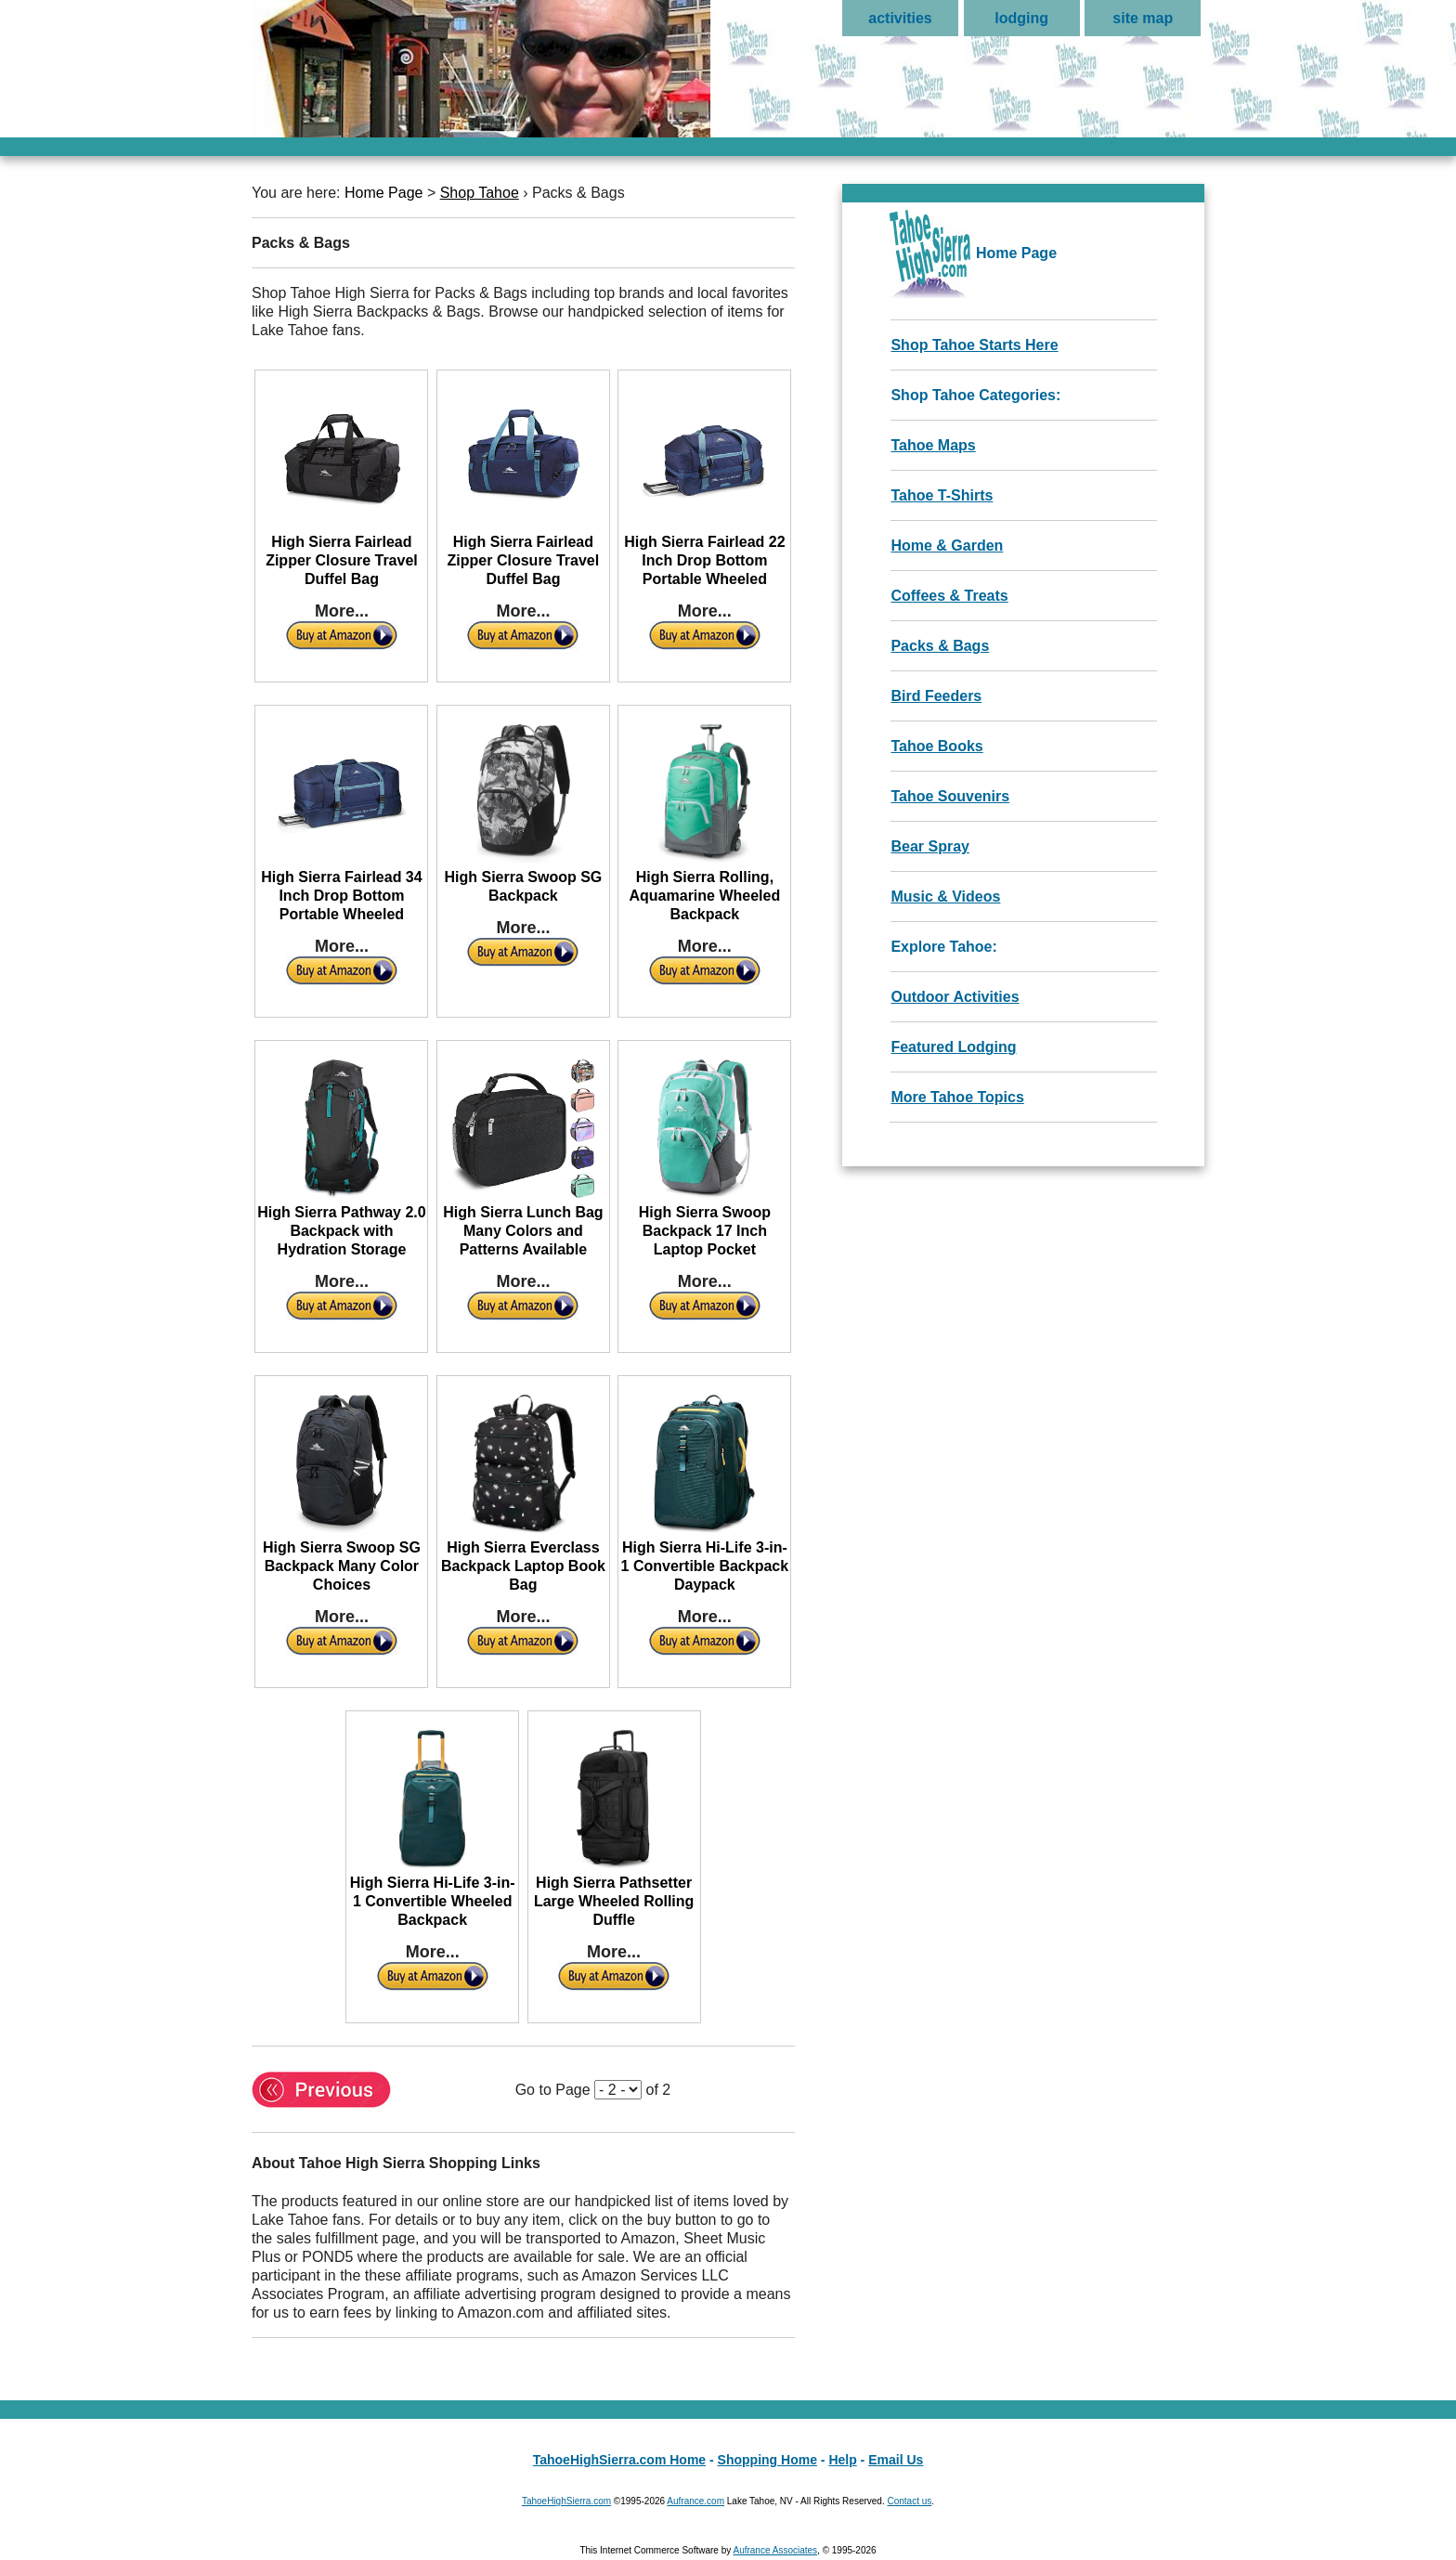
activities (899, 18)
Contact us (909, 2501)
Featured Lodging (953, 1047)
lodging (1021, 18)
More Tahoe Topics (956, 1097)
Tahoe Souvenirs (949, 796)
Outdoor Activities (954, 997)
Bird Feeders (936, 696)
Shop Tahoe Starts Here (974, 345)
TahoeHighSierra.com (566, 2501)
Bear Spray (929, 846)
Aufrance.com (695, 2501)
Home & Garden (946, 545)
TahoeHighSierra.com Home (619, 2459)
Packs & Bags (939, 646)
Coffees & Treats (949, 596)
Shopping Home (767, 2459)
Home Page (383, 193)
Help (842, 2459)
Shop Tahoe (479, 193)
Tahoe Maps (932, 445)
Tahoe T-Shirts (941, 495)
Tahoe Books (936, 746)
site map (1142, 18)
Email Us (895, 2459)
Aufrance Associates (775, 2550)
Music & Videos (945, 896)
